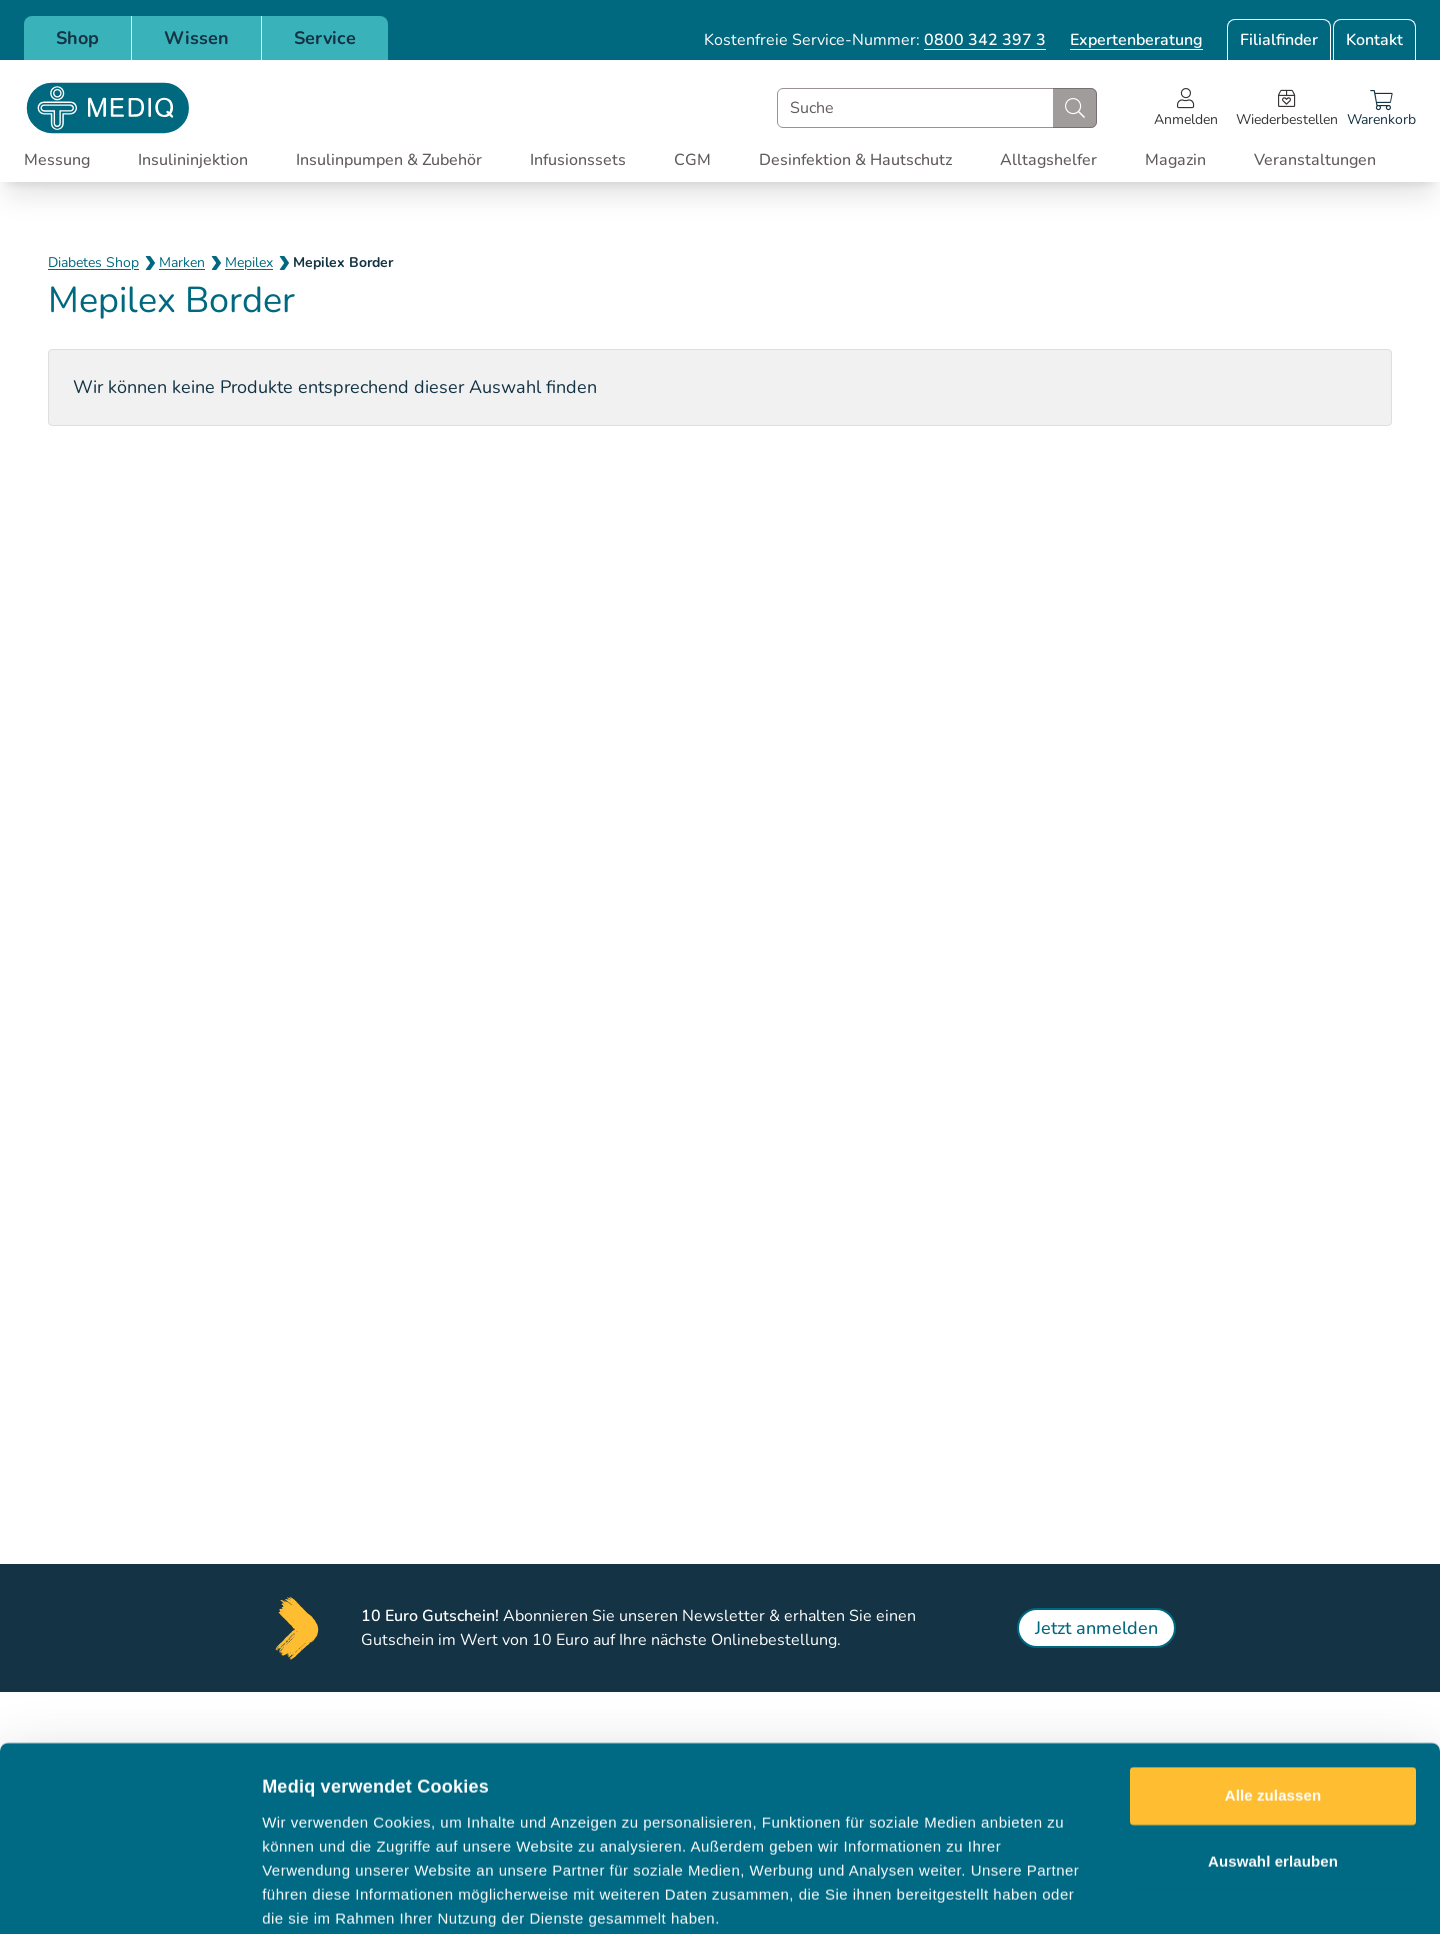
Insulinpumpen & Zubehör (389, 160)
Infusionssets (578, 160)
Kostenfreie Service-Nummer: (875, 40)
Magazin (1175, 160)
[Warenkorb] (1381, 108)
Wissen (196, 38)
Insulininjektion (193, 160)
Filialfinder (1279, 40)
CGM (692, 160)
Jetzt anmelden (1096, 1628)
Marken (182, 262)
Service (325, 38)
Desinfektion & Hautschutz (855, 160)
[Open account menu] (1186, 108)
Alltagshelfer (1048, 160)
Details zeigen (1063, 1894)
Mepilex (249, 262)
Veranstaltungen (1315, 160)
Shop (77, 38)
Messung (57, 160)
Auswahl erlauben (1273, 1756)
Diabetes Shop (93, 262)
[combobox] (937, 108)
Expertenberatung (1136, 40)
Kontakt (1374, 40)
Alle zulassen (1273, 1691)
